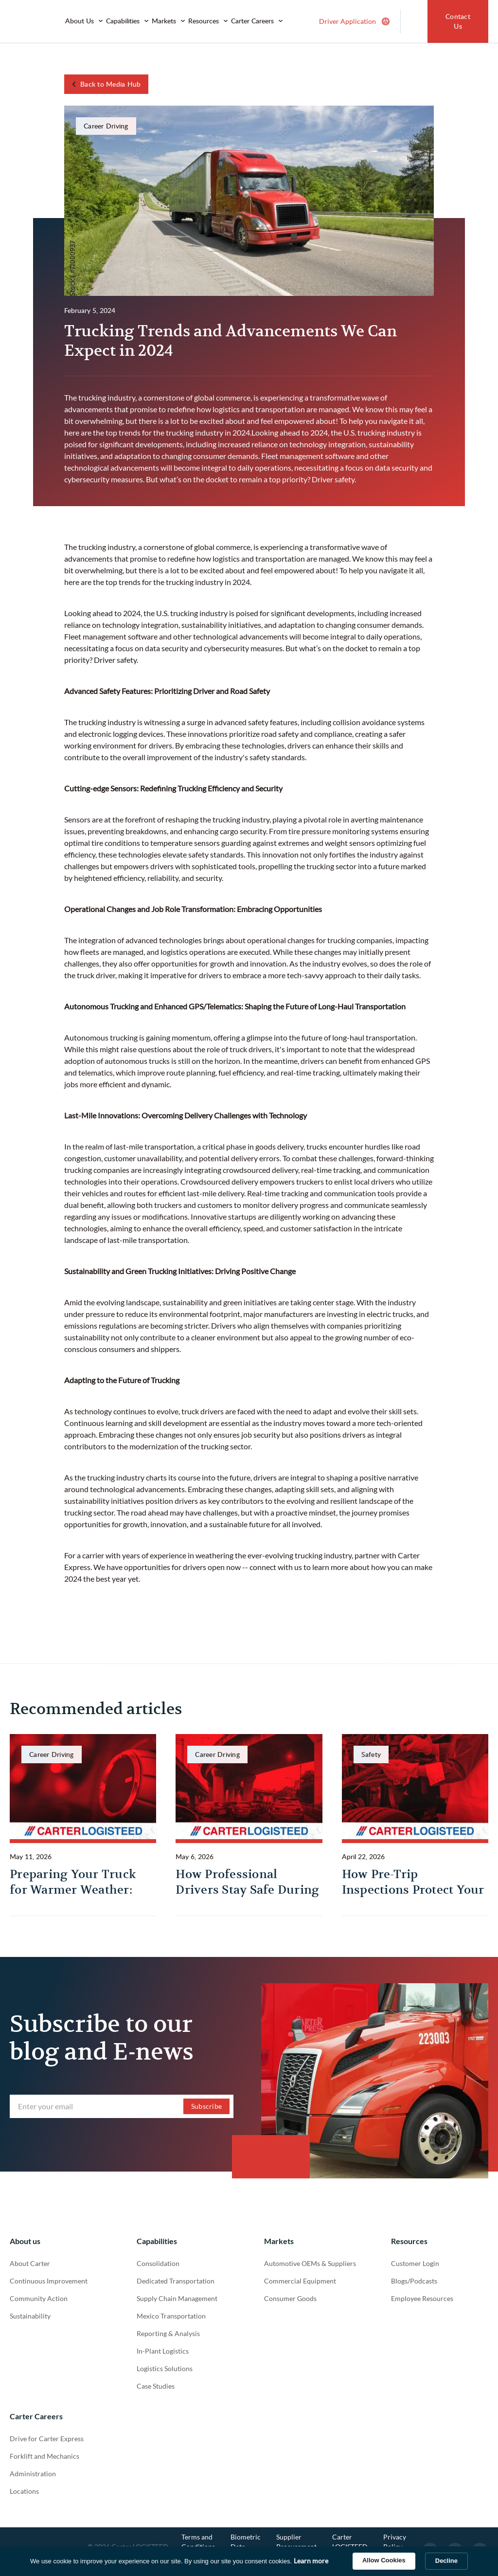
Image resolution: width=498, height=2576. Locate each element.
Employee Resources (422, 2298)
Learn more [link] (311, 2561)
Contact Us (457, 21)
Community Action (39, 2298)
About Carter (30, 2263)
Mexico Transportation (171, 2316)
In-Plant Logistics (163, 2351)
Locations (24, 2491)
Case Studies (156, 2386)
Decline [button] (446, 2560)
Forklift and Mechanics (44, 2456)
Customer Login (415, 2263)
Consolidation (158, 2263)
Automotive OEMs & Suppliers (310, 2263)
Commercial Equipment (300, 2281)
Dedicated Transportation (175, 2281)
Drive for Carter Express (47, 2438)
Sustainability (30, 2316)
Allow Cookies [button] (384, 2560)
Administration (33, 2473)
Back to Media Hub (110, 84)
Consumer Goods (290, 2298)
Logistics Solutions (165, 2368)
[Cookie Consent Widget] (249, 2561)
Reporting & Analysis (168, 2333)
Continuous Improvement (49, 2281)
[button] (84, 21)
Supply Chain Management (177, 2298)
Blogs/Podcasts (414, 2281)
